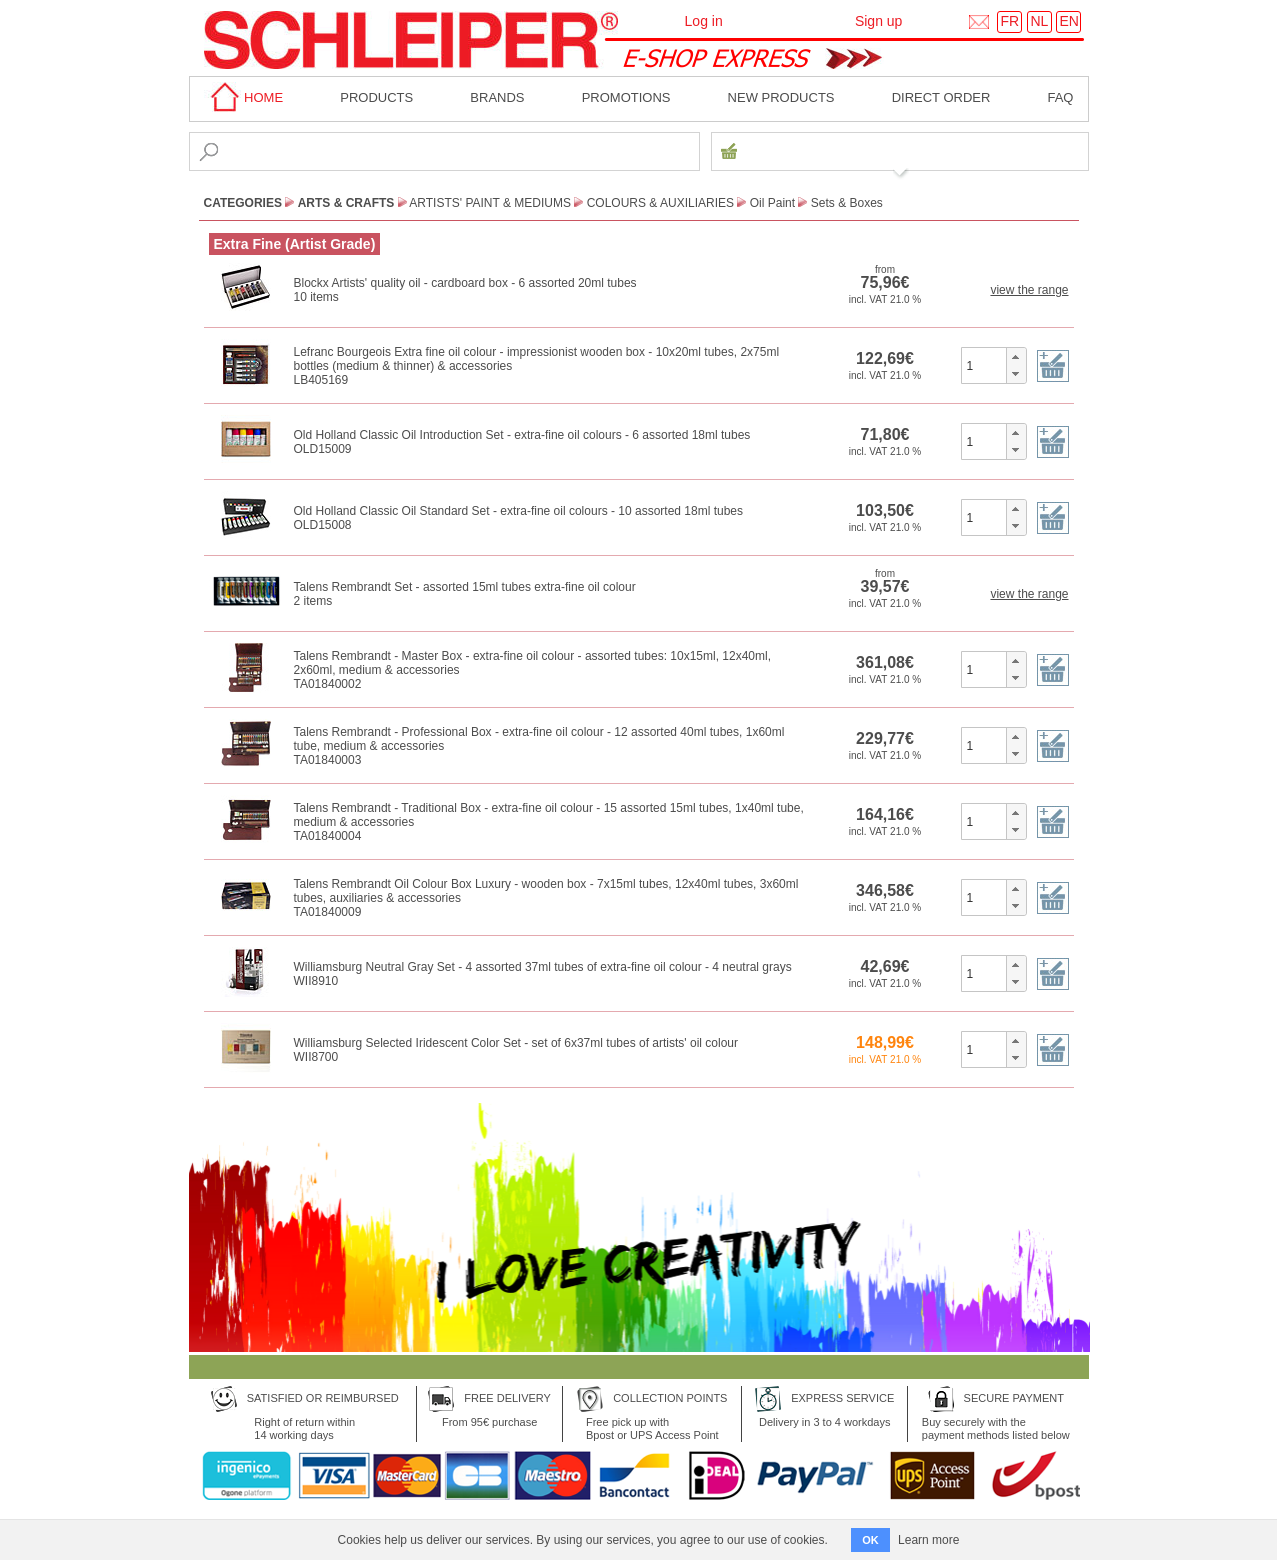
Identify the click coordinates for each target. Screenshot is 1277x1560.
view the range (1029, 290)
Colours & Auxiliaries (660, 203)
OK (870, 1540)
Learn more (928, 1540)
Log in (704, 21)
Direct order (941, 97)
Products (376, 97)
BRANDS (497, 97)
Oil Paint (772, 203)
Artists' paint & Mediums (490, 203)
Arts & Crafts (346, 203)
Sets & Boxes (847, 203)
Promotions (626, 97)
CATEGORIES (243, 203)
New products (781, 97)
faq (1060, 97)
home (244, 97)
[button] (1015, 357)
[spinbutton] (984, 365)
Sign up (878, 21)
